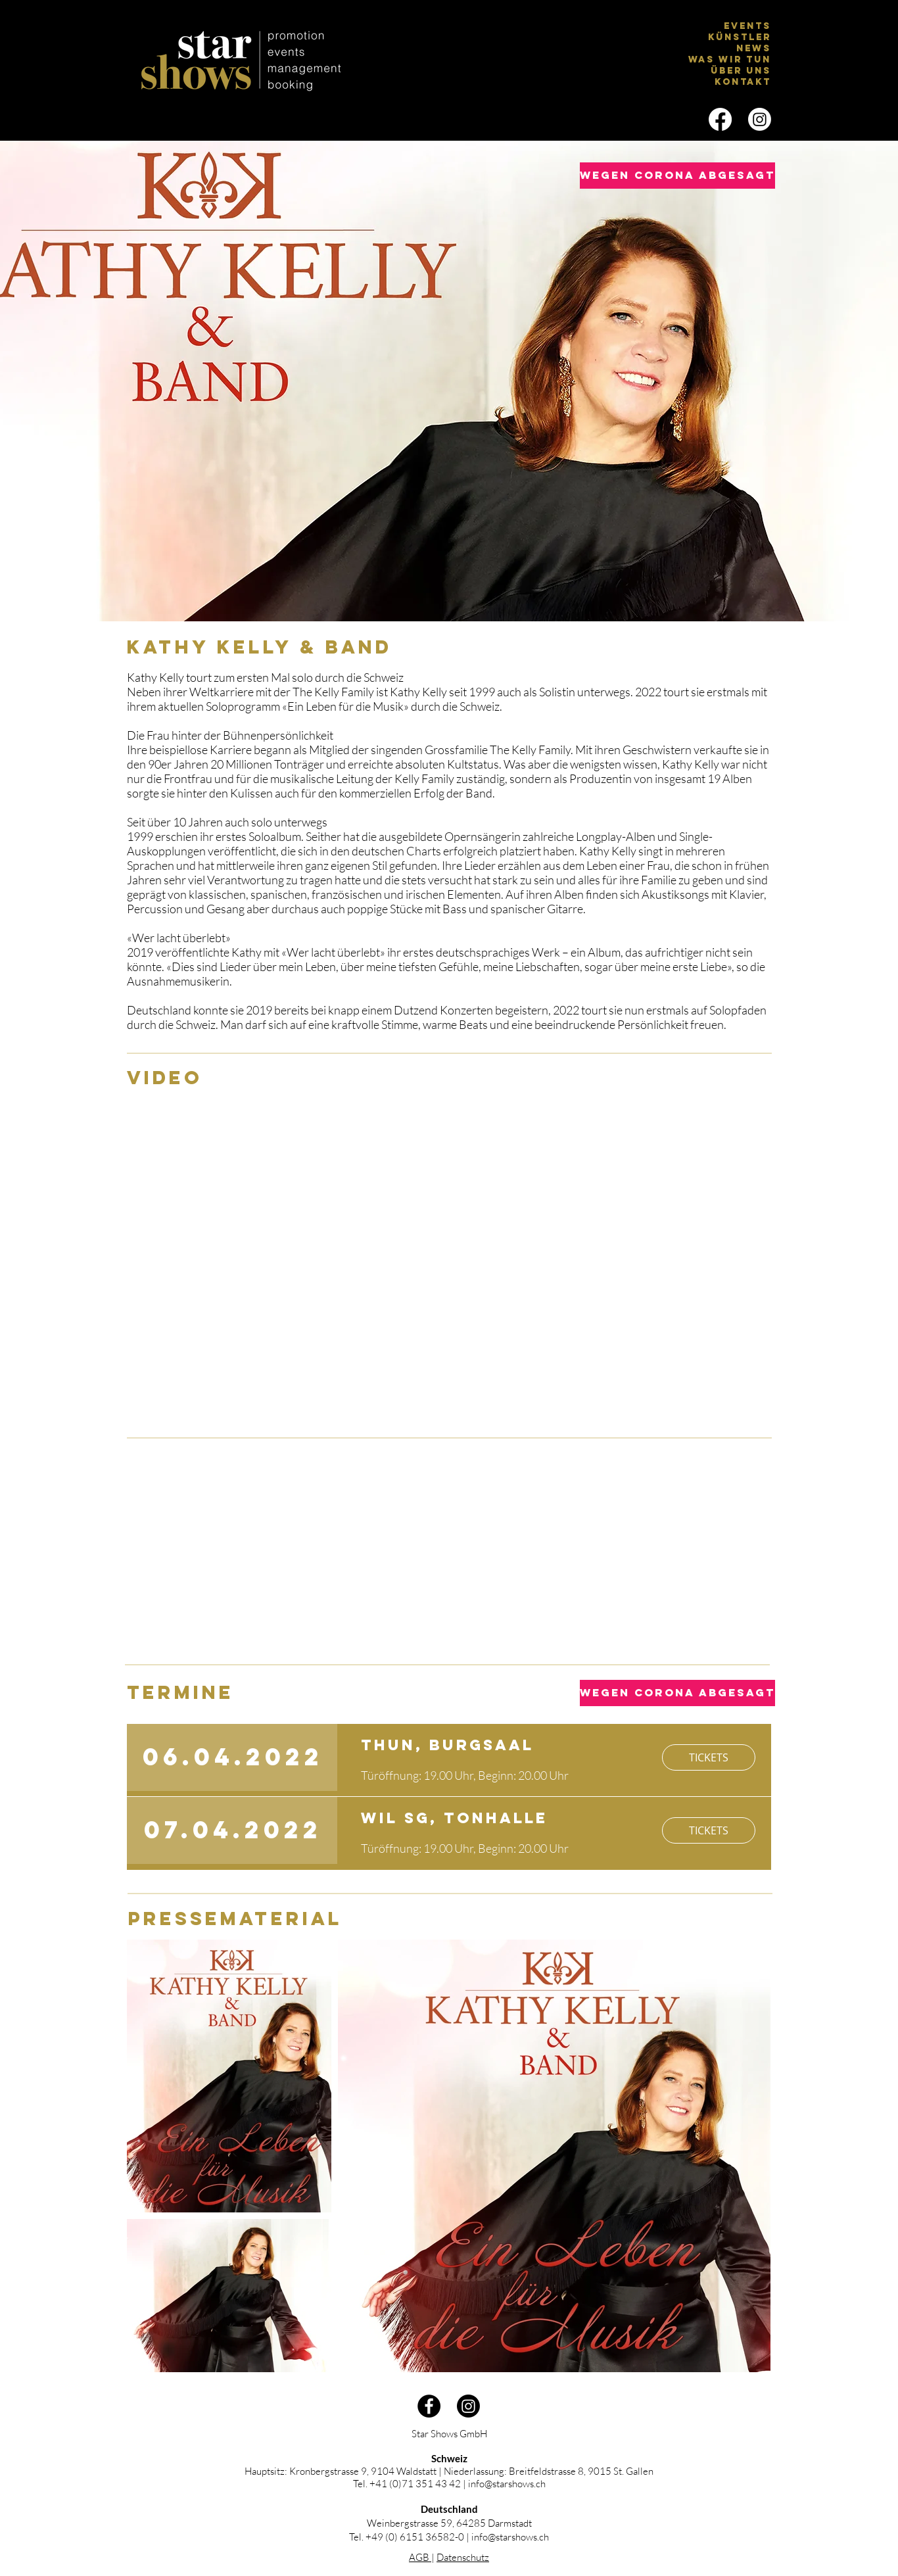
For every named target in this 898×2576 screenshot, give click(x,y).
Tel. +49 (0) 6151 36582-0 (406, 2537)
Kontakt (743, 81)
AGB (420, 2557)
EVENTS (747, 26)
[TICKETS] (708, 1757)
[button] (662, 175)
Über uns (741, 70)
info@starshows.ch (507, 2483)
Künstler (739, 37)
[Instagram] (759, 119)
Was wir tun (729, 59)
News (753, 48)
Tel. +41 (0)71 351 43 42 (407, 2483)
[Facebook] (720, 119)
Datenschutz (463, 2557)
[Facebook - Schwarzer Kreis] (428, 2406)
